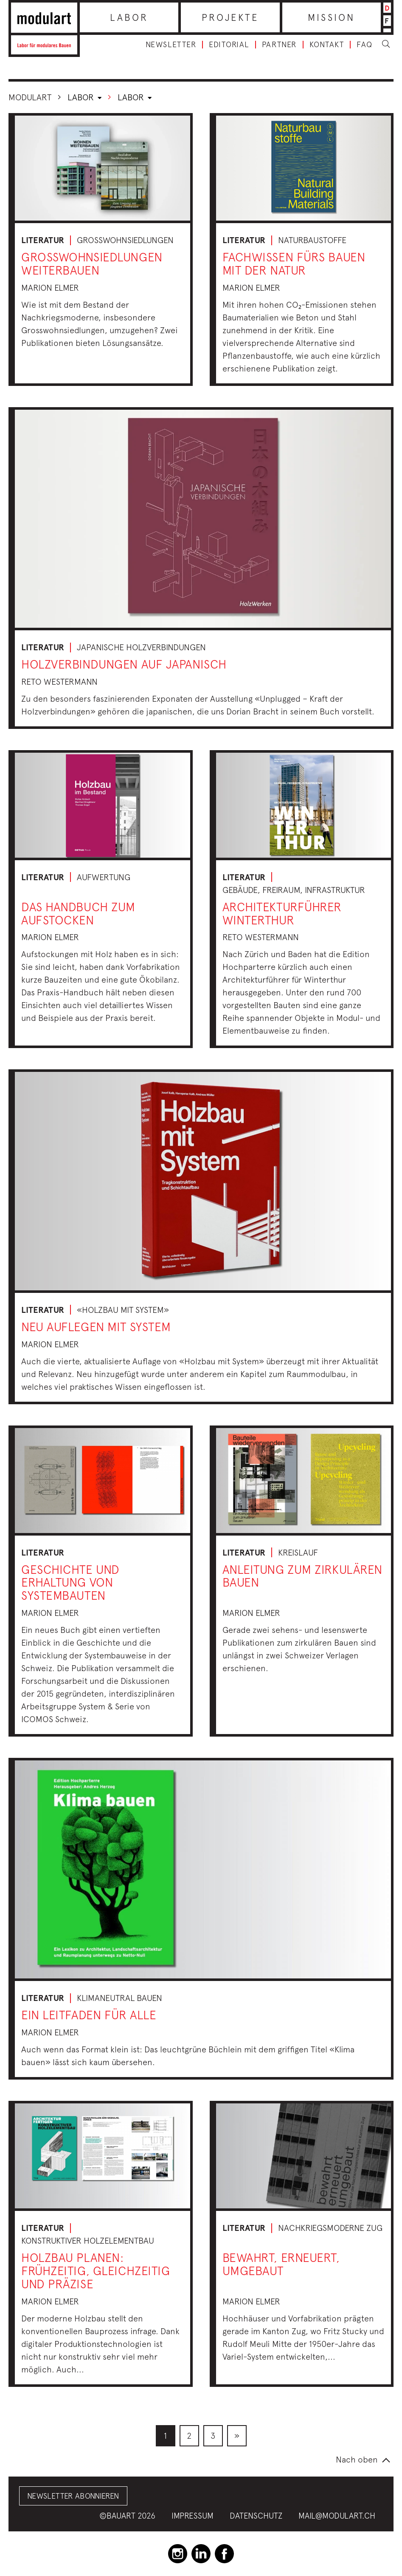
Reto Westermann (59, 681)
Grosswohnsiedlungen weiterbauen (92, 263)
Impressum (192, 2515)
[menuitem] (165, 2435)
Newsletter (171, 44)
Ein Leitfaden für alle (88, 2015)
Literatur (42, 240)
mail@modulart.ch (336, 2515)
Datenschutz (256, 2515)
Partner (279, 44)
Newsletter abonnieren (73, 2495)
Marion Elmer (50, 287)
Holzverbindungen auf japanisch (124, 664)
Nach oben (357, 2459)
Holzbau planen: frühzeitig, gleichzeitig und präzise (95, 2270)
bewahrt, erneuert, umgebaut (281, 2264)
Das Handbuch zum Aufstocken (78, 913)
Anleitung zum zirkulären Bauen (302, 1576)
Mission (331, 17)
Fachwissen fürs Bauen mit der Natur (293, 263)
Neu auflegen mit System (96, 1327)
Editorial (229, 44)
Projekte (230, 17)
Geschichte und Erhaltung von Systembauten (70, 1582)
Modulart (29, 97)
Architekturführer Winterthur (282, 913)
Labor (129, 17)
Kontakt (326, 44)
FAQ (365, 44)
